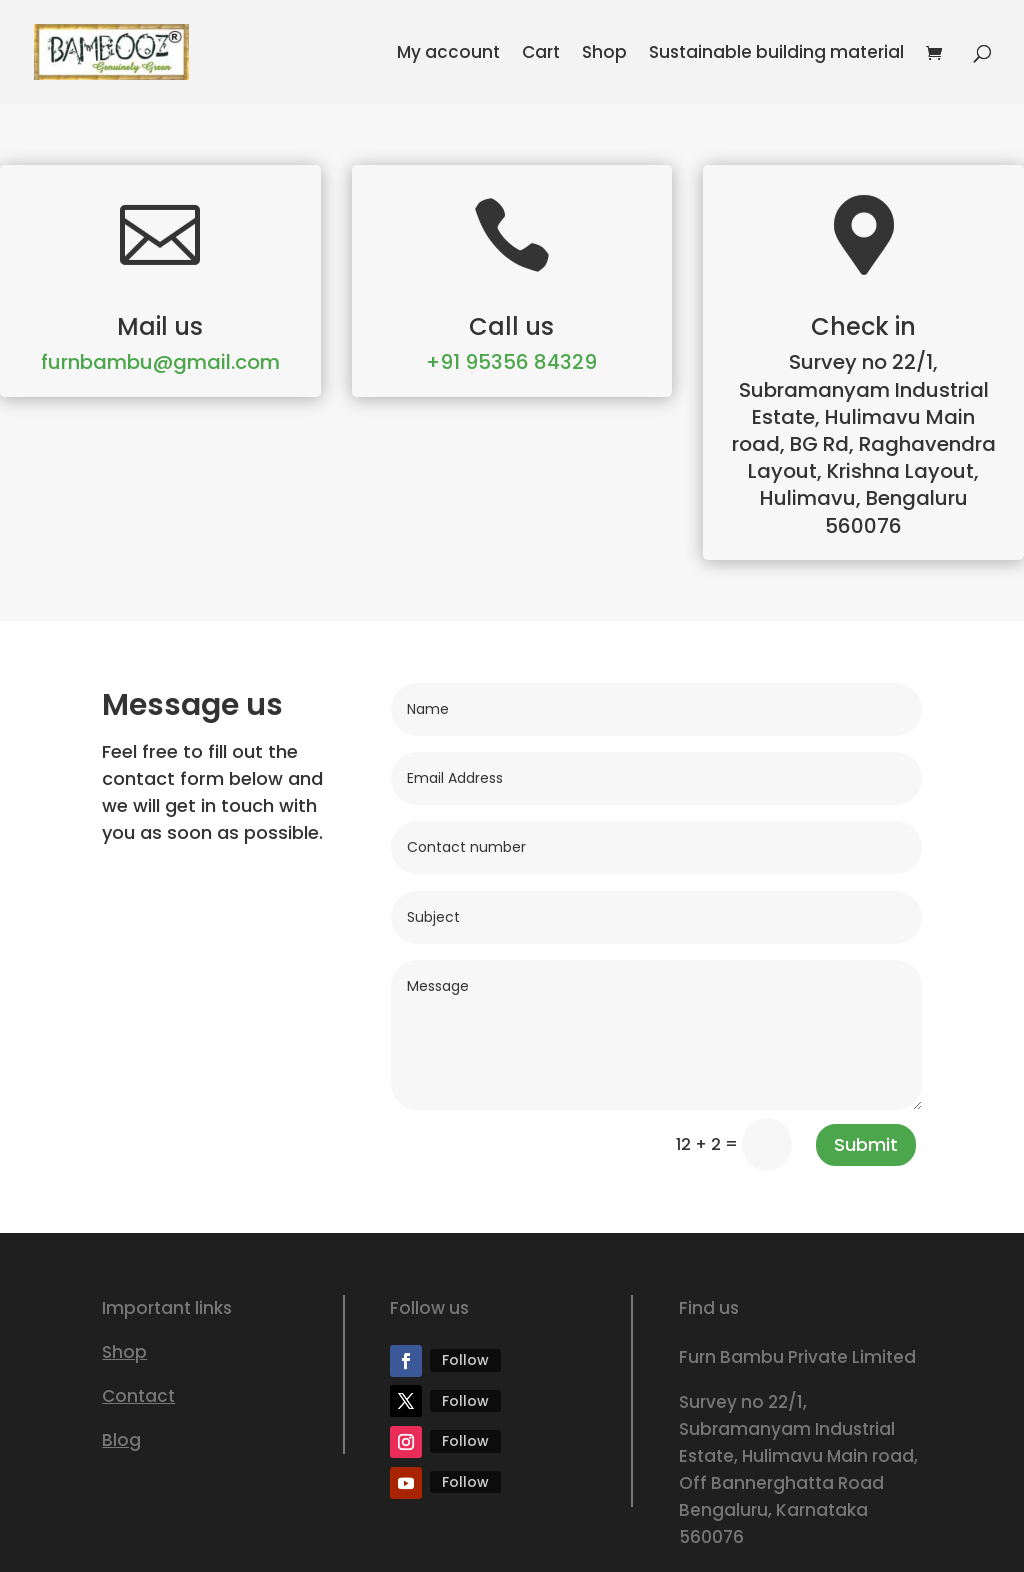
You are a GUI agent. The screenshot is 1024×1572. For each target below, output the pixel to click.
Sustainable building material (776, 54)
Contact (138, 1396)
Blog (121, 1440)
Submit (866, 1144)
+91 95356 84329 (511, 362)
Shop (604, 54)
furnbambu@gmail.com (160, 362)
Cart (541, 54)
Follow (465, 1360)
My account (448, 54)
